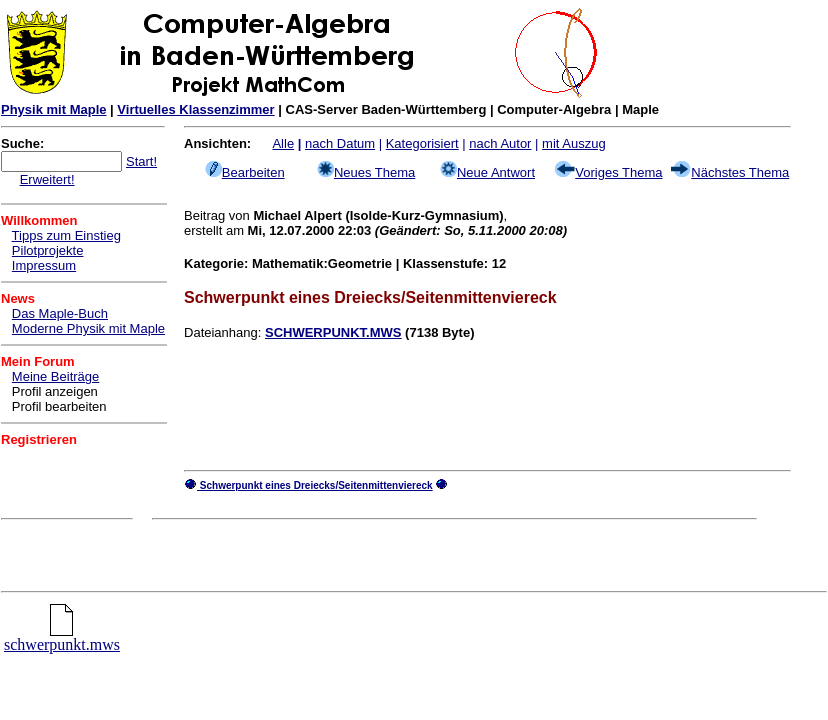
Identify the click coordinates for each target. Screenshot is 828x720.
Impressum (44, 265)
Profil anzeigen (55, 391)
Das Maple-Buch (60, 313)
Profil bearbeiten (59, 406)
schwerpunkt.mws (62, 637)
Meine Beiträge (55, 376)
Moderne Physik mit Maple (88, 328)
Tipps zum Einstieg (66, 235)
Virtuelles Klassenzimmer (195, 109)
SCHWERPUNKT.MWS (333, 332)
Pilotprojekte (48, 250)
